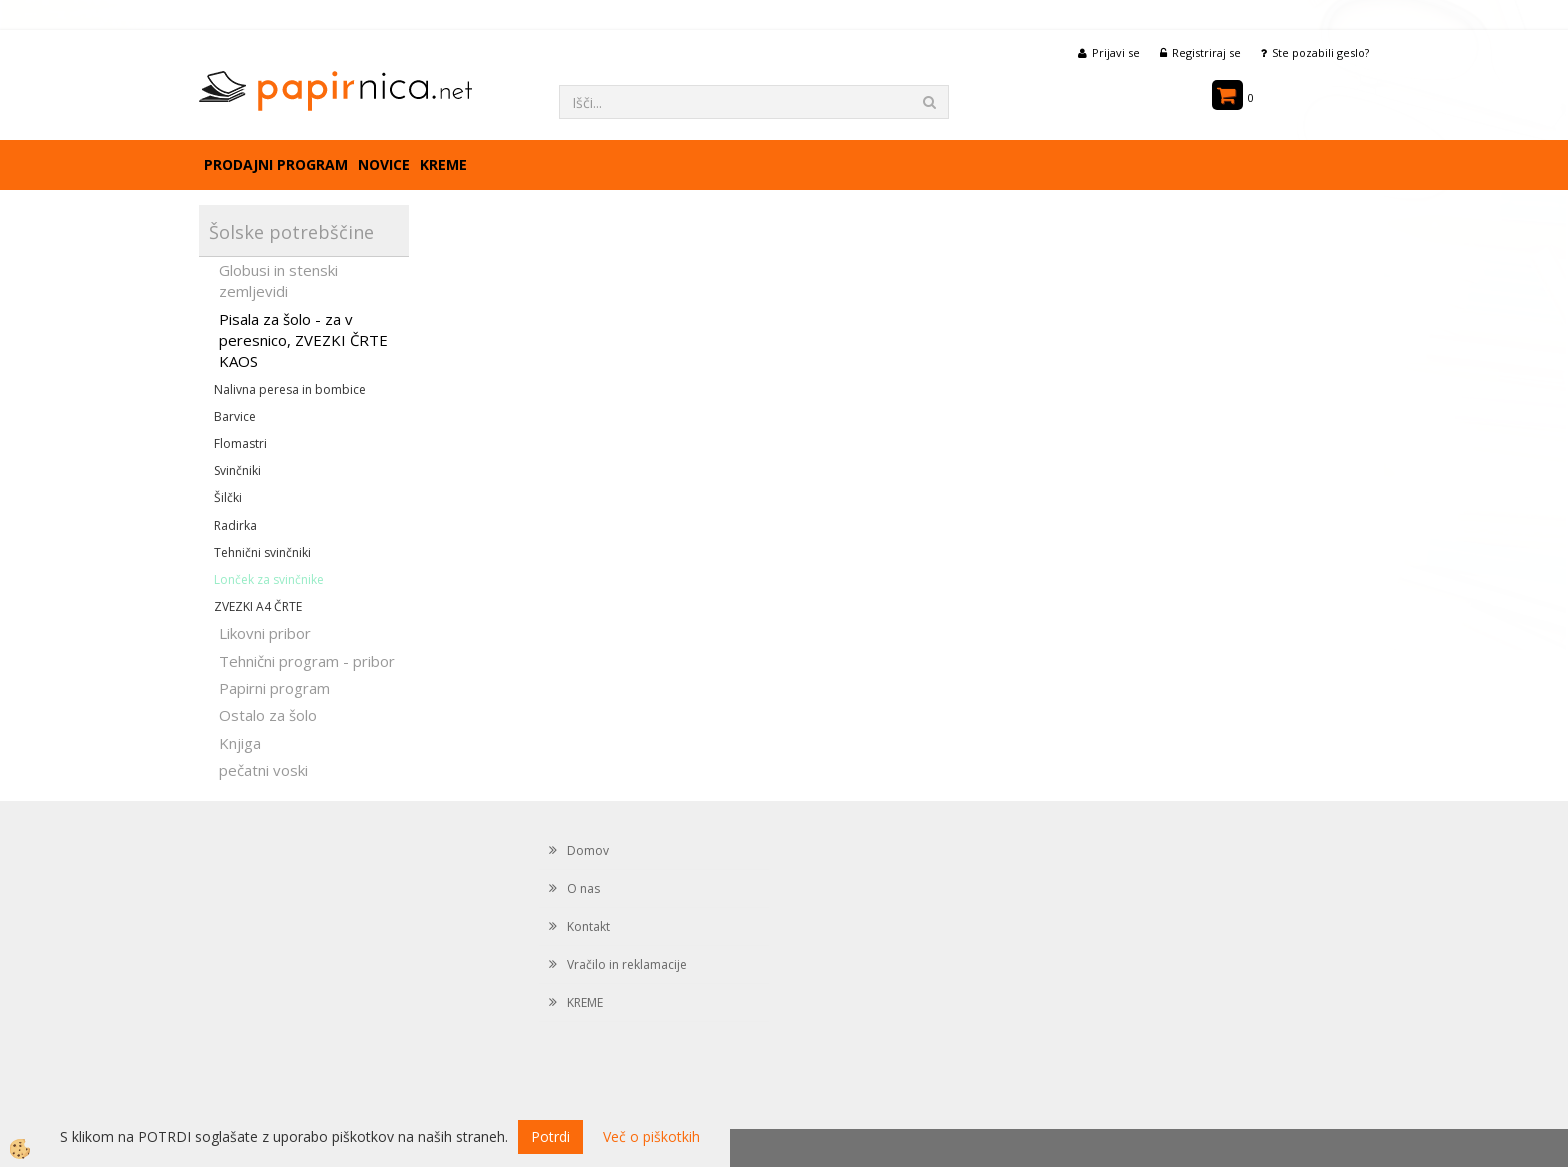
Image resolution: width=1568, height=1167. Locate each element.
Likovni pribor (265, 633)
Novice (384, 164)
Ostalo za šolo (268, 715)
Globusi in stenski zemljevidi (278, 280)
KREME (443, 164)
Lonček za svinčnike (269, 579)
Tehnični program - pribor (307, 661)
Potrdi (550, 1136)
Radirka (235, 525)
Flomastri (240, 443)
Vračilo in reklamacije (627, 964)
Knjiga (240, 743)
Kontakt (588, 926)
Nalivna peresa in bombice (290, 389)
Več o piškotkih (651, 1136)
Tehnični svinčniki (262, 552)
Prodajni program (276, 164)
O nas (583, 888)
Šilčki (228, 497)
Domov (588, 850)
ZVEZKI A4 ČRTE (258, 606)
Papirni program (274, 688)
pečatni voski (263, 770)
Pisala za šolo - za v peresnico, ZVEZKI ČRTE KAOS (303, 340)
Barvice (235, 416)
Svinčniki (237, 470)
